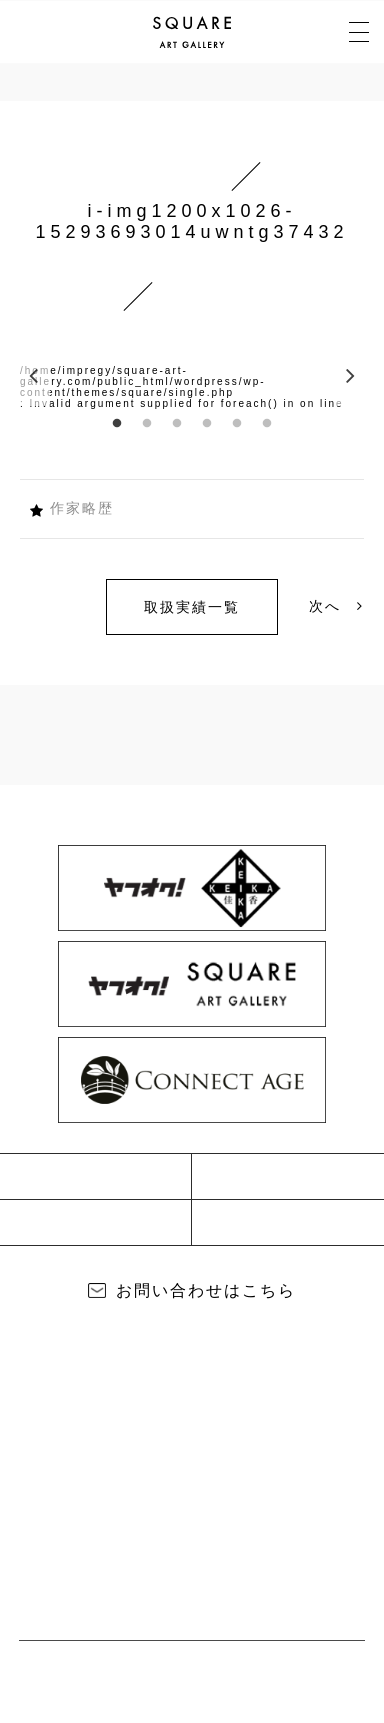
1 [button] (117, 424)
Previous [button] (35, 376)
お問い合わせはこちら (206, 1290)
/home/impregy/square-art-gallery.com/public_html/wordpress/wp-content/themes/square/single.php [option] (143, 381)
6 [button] (267, 424)
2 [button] (147, 424)
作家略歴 (82, 508)
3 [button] (177, 424)
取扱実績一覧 (192, 607)
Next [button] (349, 376)
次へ (336, 606)
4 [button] (207, 424)
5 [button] (237, 424)
